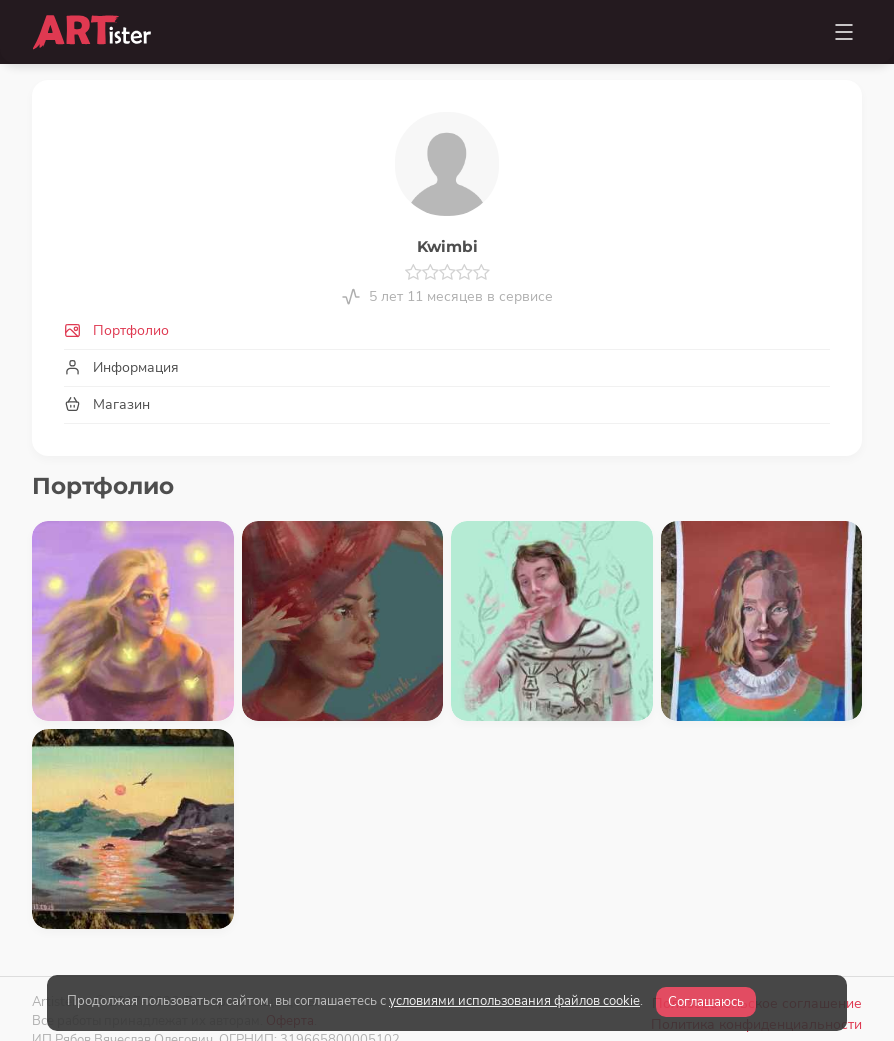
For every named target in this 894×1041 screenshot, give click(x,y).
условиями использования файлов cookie (514, 1001)
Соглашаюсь (706, 1002)
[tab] (447, 330)
